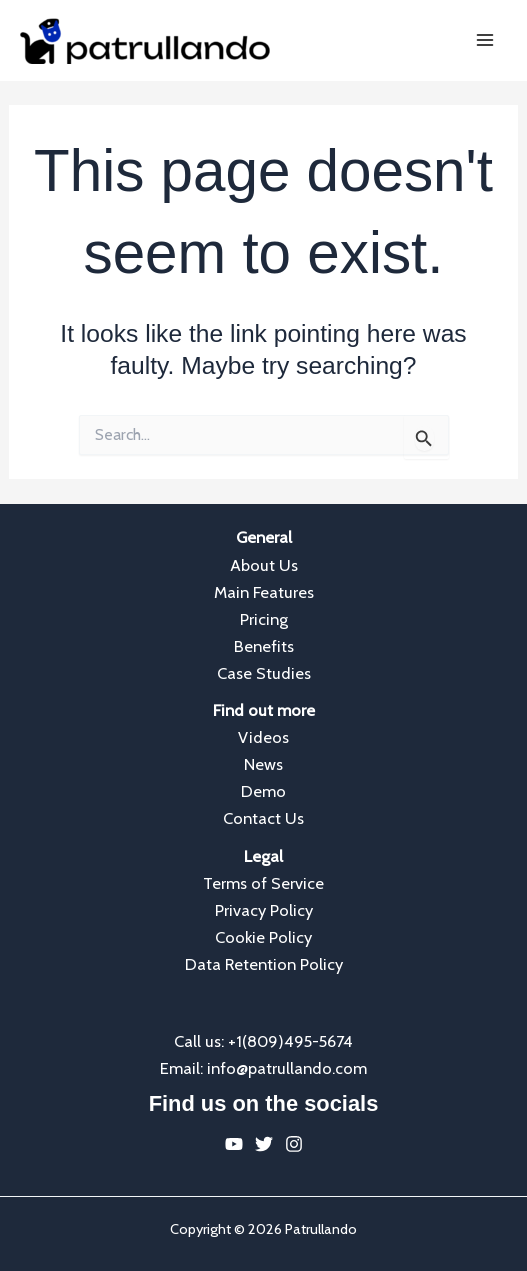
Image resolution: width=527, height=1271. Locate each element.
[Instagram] (294, 1144)
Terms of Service (263, 883)
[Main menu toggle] (484, 40)
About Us (264, 565)
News (263, 764)
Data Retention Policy (264, 964)
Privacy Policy (264, 910)
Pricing (264, 619)
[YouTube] (234, 1144)
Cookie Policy (263, 937)
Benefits (264, 646)
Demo (263, 791)
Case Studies (264, 673)
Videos (263, 737)
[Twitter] (264, 1144)
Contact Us (263, 818)
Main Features (264, 592)
